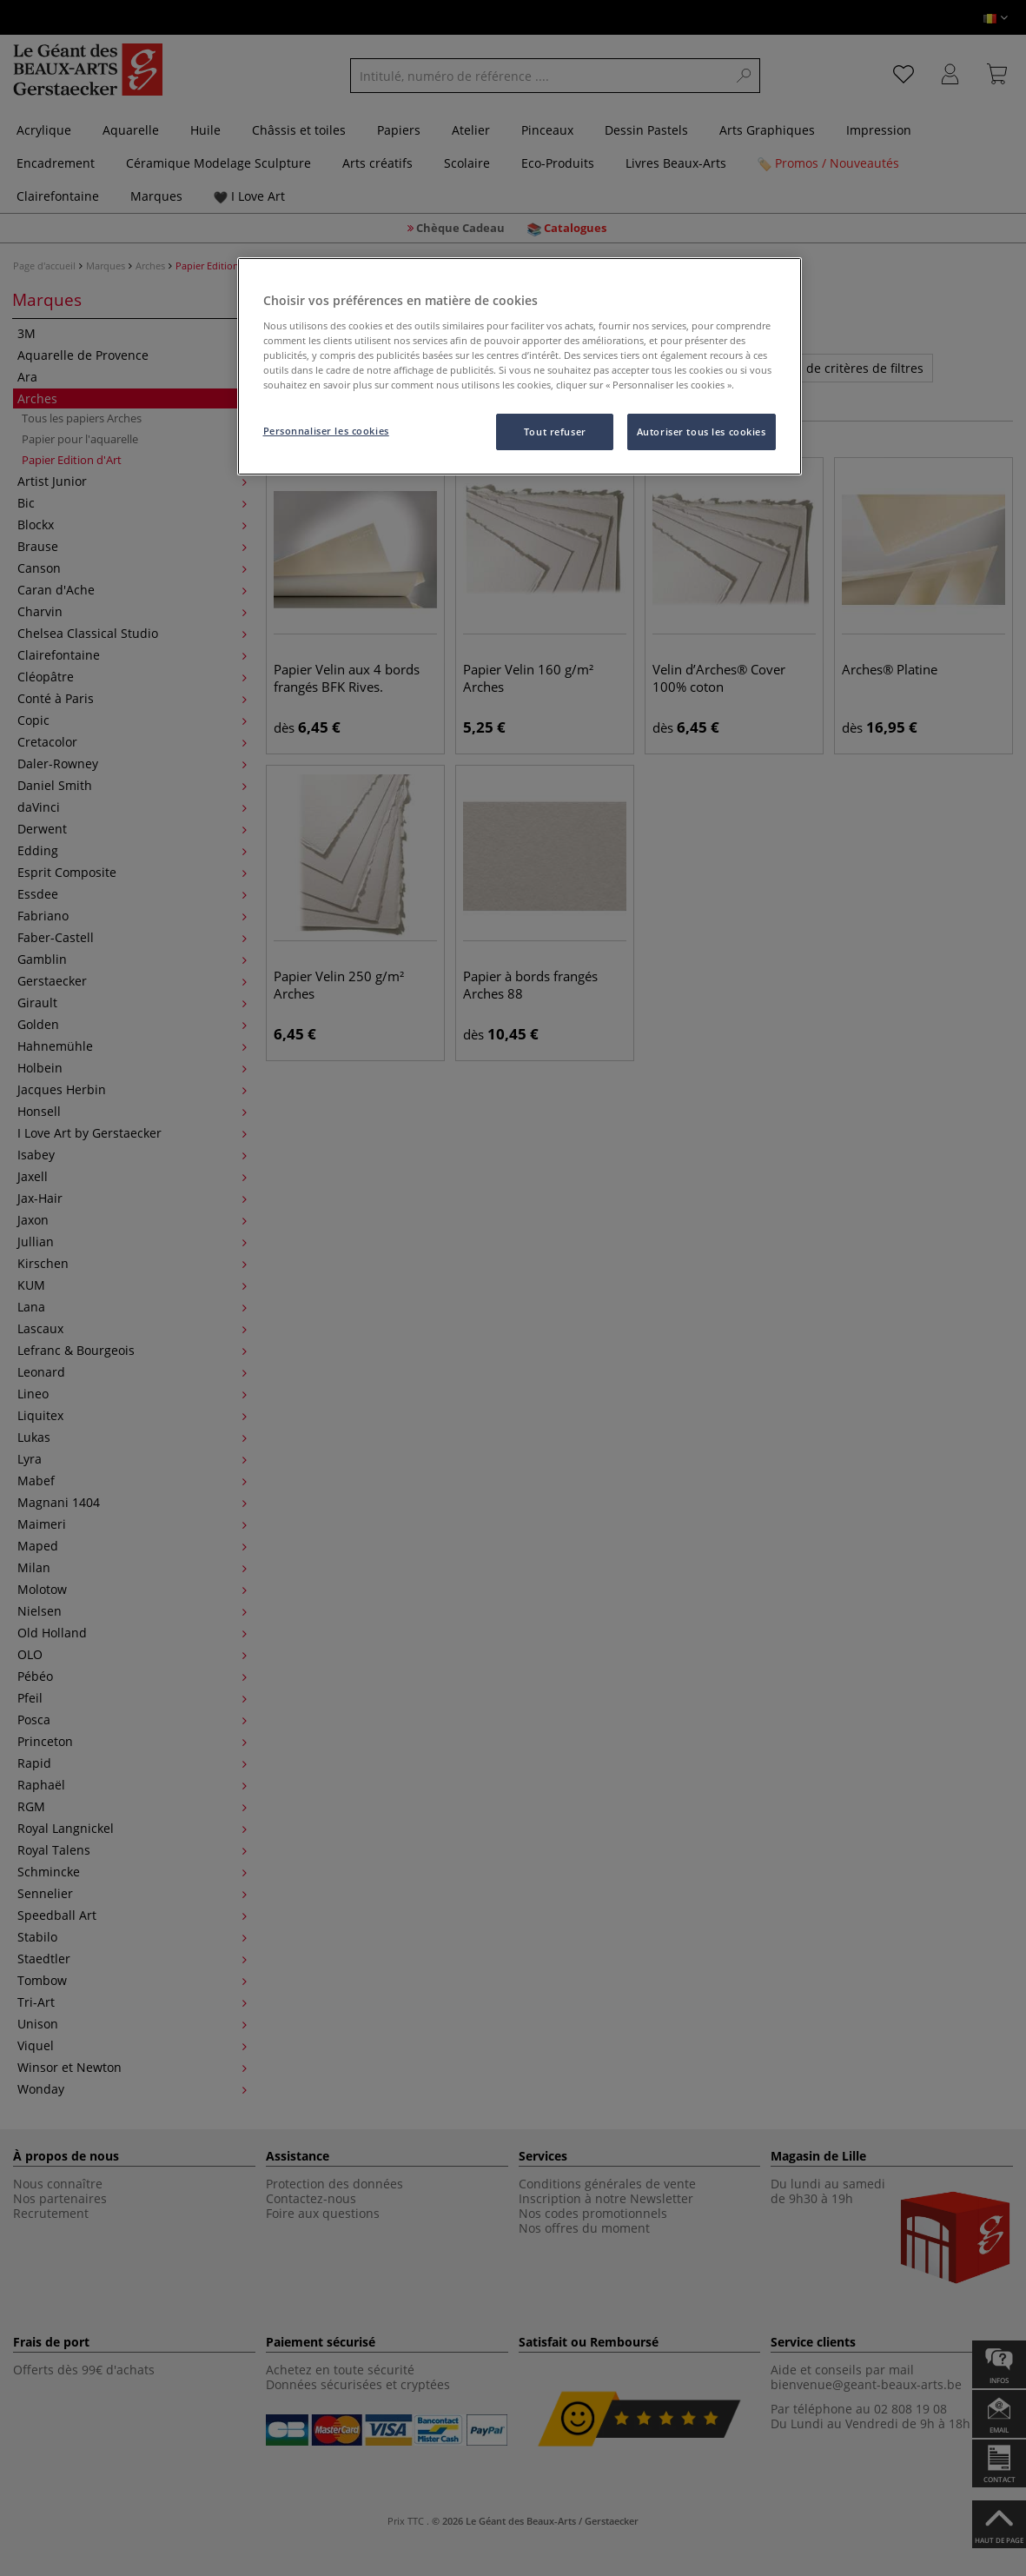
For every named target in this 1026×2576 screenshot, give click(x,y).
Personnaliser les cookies (326, 430)
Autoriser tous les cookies (701, 431)
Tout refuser (555, 431)
